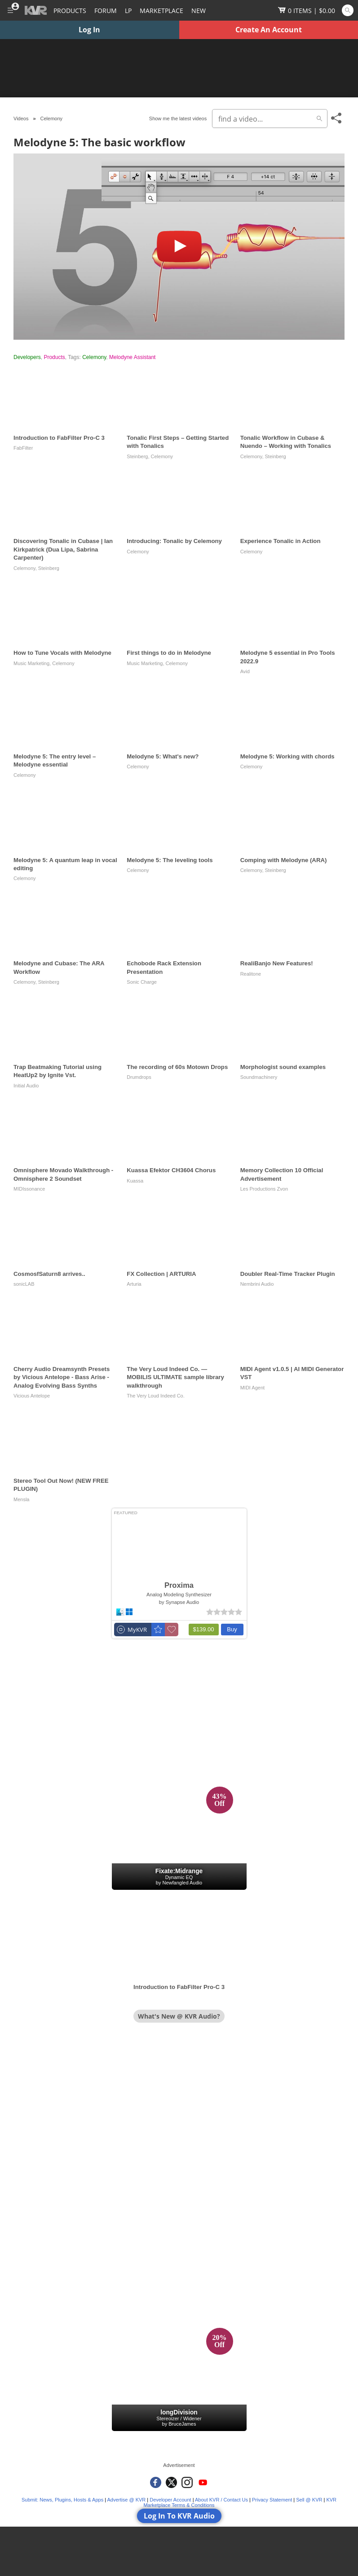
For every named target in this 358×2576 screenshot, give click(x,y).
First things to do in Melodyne (169, 652)
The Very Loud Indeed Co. (155, 1395)
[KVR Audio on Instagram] (187, 2482)
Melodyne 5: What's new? (163, 756)
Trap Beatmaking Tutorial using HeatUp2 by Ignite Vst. (57, 1071)
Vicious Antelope (31, 1395)
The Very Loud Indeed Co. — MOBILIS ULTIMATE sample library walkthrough (175, 1377)
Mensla (21, 1499)
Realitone (250, 974)
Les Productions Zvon (264, 1189)
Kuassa (135, 1180)
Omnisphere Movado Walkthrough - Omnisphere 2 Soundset (63, 1174)
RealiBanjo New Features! (276, 963)
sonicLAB (23, 1284)
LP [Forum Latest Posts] (128, 10)
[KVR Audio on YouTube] (202, 2482)
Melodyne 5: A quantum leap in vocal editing (65, 864)
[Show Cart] (306, 10)
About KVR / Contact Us (221, 2499)
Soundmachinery (259, 1077)
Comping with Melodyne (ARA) (283, 860)
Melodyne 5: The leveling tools (169, 860)
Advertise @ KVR (126, 2499)
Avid (245, 671)
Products (54, 357)
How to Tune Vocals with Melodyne (62, 652)
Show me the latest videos (178, 118)
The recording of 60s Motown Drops (177, 1067)
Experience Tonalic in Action (280, 541)
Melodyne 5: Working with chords (287, 756)
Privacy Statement (272, 2499)
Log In (89, 30)
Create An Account (268, 30)
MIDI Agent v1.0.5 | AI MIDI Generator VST (292, 1373)
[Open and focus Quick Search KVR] (348, 10)
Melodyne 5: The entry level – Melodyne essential (54, 760)
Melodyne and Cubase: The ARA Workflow (58, 967)
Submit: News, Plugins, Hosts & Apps (62, 2499)
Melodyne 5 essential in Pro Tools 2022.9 (287, 656)
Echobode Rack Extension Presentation (164, 967)
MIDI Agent (252, 1387)
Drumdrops (139, 1077)
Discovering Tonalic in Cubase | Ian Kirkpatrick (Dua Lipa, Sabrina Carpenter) (63, 549)
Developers (27, 357)
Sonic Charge (142, 982)
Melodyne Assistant (132, 357)
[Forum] (105, 10)
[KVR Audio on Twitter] (171, 2482)
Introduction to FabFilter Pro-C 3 (59, 437)
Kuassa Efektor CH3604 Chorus (171, 1170)
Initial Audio (26, 1085)
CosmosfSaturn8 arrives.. (49, 1273)
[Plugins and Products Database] (69, 10)
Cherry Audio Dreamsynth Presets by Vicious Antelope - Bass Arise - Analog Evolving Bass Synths (61, 1377)
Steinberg (137, 456)
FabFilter (23, 448)
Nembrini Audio (257, 1284)
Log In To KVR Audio (179, 2516)
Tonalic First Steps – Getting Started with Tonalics (178, 441)
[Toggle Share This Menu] (336, 118)
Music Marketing (31, 663)
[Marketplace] (161, 10)
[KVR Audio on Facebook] (155, 2482)
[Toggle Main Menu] (10, 10)
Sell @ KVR (309, 2499)
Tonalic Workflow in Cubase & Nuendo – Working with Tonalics (285, 441)
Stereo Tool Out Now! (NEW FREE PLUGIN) (60, 1484)
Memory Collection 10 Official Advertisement (281, 1174)
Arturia (134, 1284)
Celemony (94, 357)
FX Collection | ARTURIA (161, 1273)
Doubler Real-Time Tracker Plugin (287, 1273)
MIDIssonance (29, 1189)
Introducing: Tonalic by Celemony (174, 541)
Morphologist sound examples (283, 1067)
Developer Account (170, 2499)
